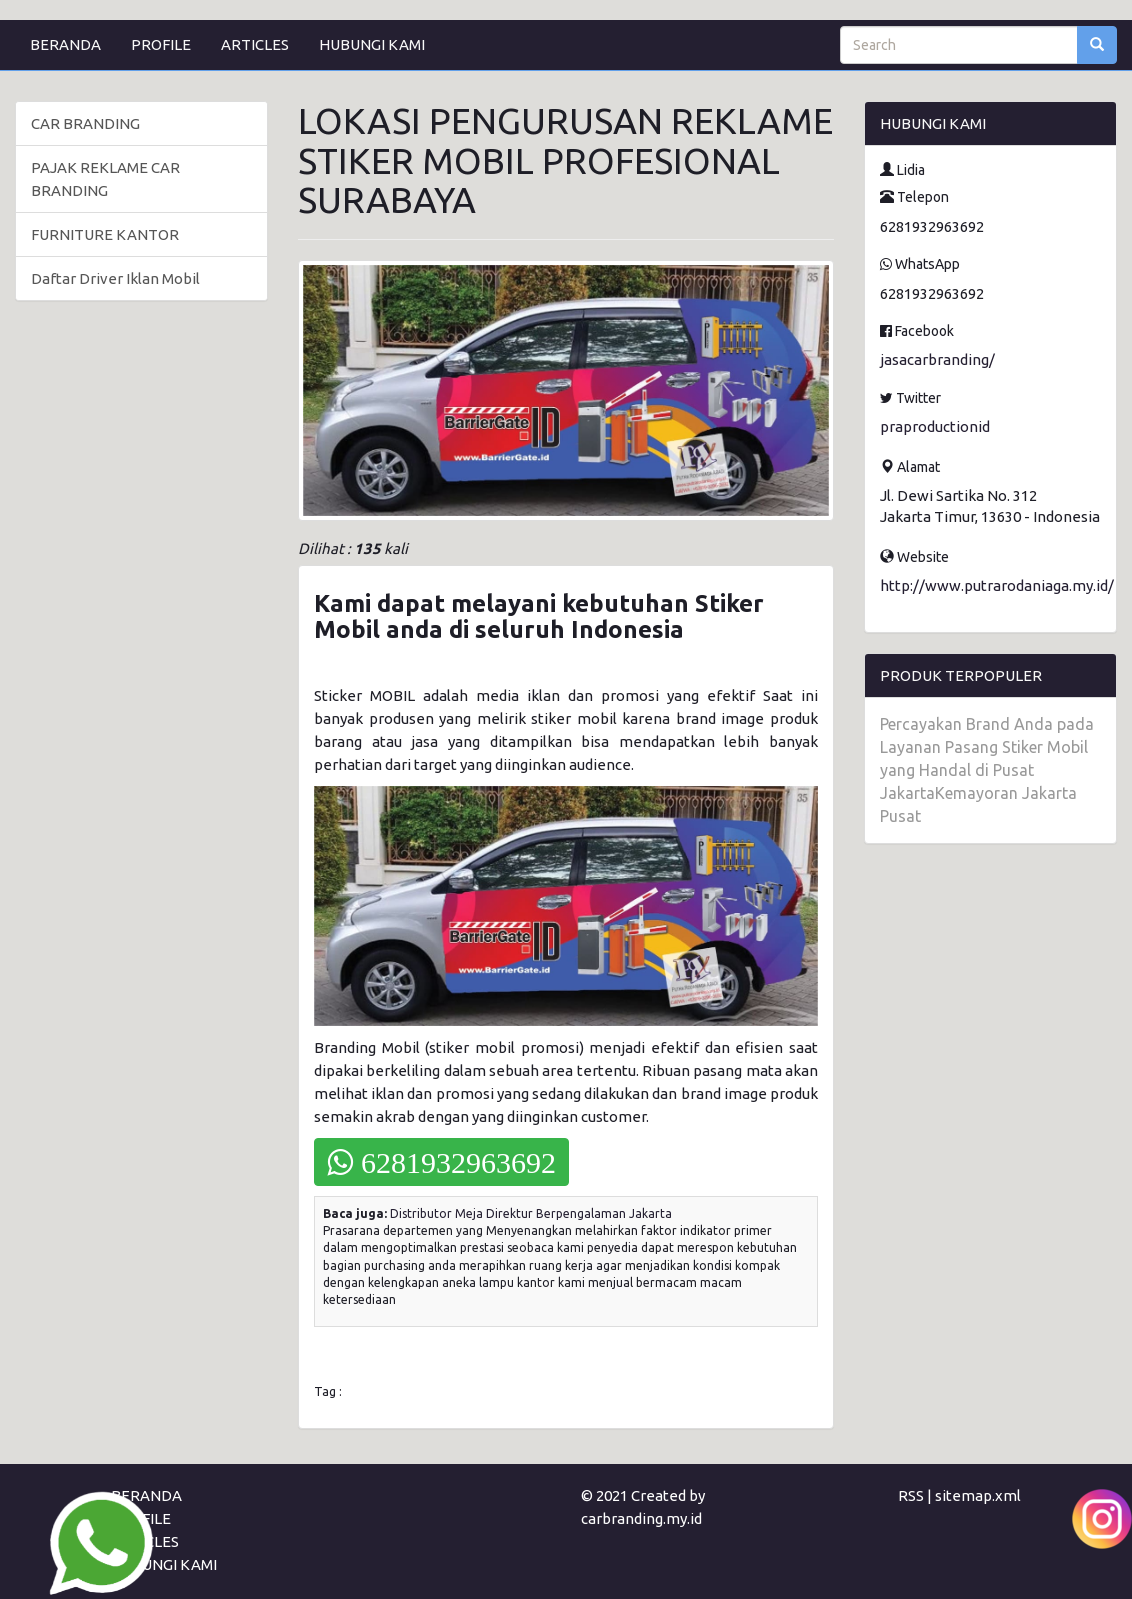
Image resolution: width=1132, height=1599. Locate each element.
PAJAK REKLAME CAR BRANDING (105, 179)
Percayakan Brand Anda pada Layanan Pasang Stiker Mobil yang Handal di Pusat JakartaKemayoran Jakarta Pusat (987, 770)
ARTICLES (255, 44)
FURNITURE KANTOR (105, 234)
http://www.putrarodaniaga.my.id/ (997, 585)
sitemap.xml (978, 1495)
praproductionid (935, 426)
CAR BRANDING (85, 123)
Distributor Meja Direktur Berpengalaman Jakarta (531, 1213)
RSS (911, 1495)
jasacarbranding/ (937, 359)
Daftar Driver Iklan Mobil (115, 278)
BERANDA (65, 44)
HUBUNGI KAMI (372, 44)
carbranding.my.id (641, 1518)
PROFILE (161, 44)
